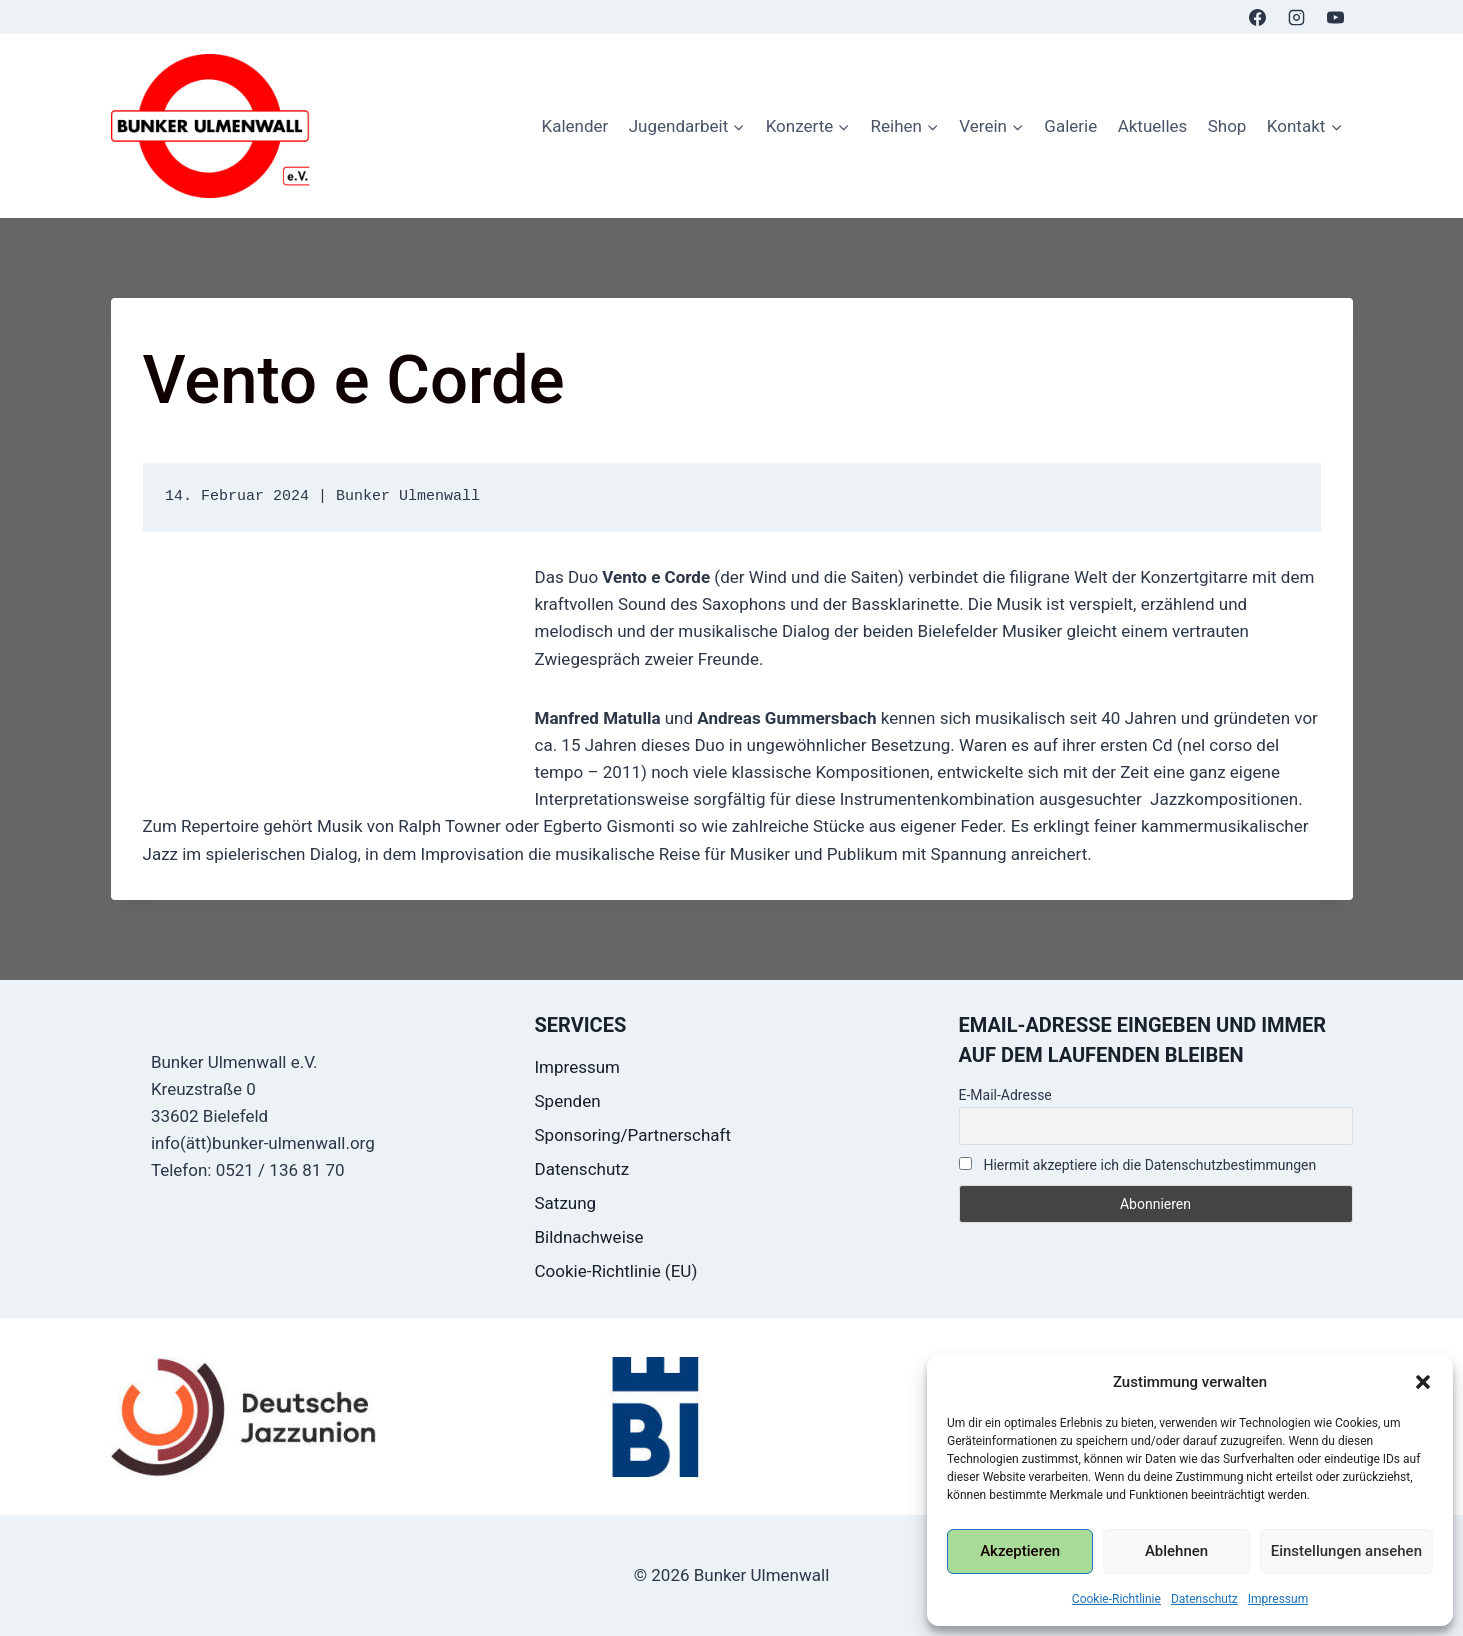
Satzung (566, 1203)
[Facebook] (1257, 17)
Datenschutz (1204, 1599)
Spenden (568, 1101)
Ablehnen (1176, 1551)
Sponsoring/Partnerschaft (633, 1135)
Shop (1227, 126)
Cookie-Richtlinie (1116, 1599)
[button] (1423, 1382)
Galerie (1070, 126)
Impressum (1278, 1599)
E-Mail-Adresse (1005, 1095)
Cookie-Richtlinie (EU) (616, 1271)
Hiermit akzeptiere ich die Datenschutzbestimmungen (1138, 1165)
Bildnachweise (589, 1237)
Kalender (574, 126)
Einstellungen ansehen (1346, 1551)
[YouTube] (1336, 17)
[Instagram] (1296, 17)
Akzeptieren (1020, 1551)
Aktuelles (1153, 126)
